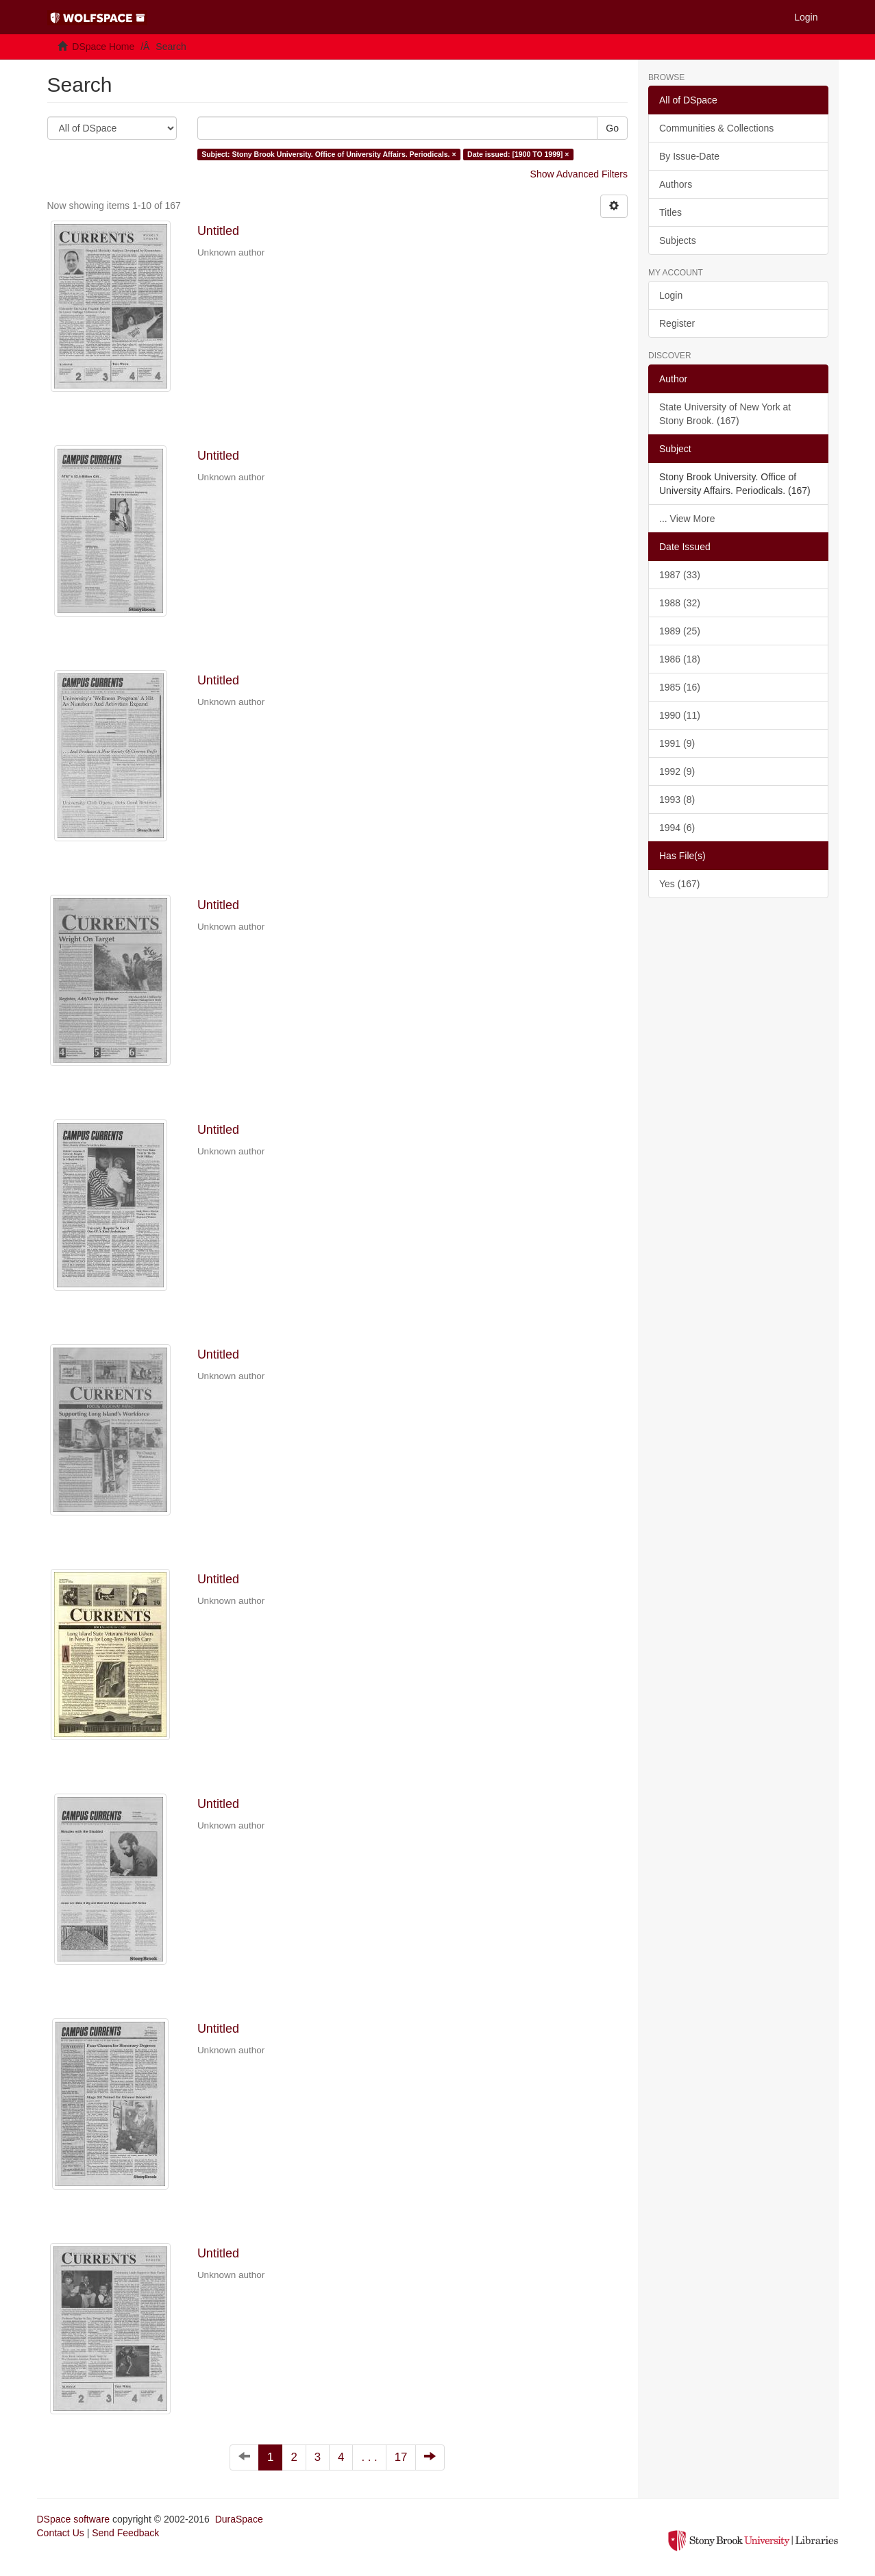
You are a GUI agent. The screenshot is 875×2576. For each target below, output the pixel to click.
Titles (670, 212)
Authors (675, 184)
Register (677, 323)
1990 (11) (679, 715)
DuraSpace (239, 2519)
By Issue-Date (689, 156)
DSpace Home (103, 46)
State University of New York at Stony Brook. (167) (725, 413)
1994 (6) (677, 827)
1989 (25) (679, 631)
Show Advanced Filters (579, 174)
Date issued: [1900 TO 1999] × (518, 154)
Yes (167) (679, 883)
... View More (687, 518)
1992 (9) (677, 771)
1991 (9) (677, 743)
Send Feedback (125, 2532)
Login (670, 295)
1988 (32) (679, 602)
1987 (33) (679, 574)
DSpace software (73, 2519)
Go (612, 128)
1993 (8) (677, 799)
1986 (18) (679, 659)
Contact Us (60, 2532)
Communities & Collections (716, 128)
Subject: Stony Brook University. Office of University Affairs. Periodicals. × (328, 154)
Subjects (677, 240)
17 (401, 2457)
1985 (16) (679, 687)
